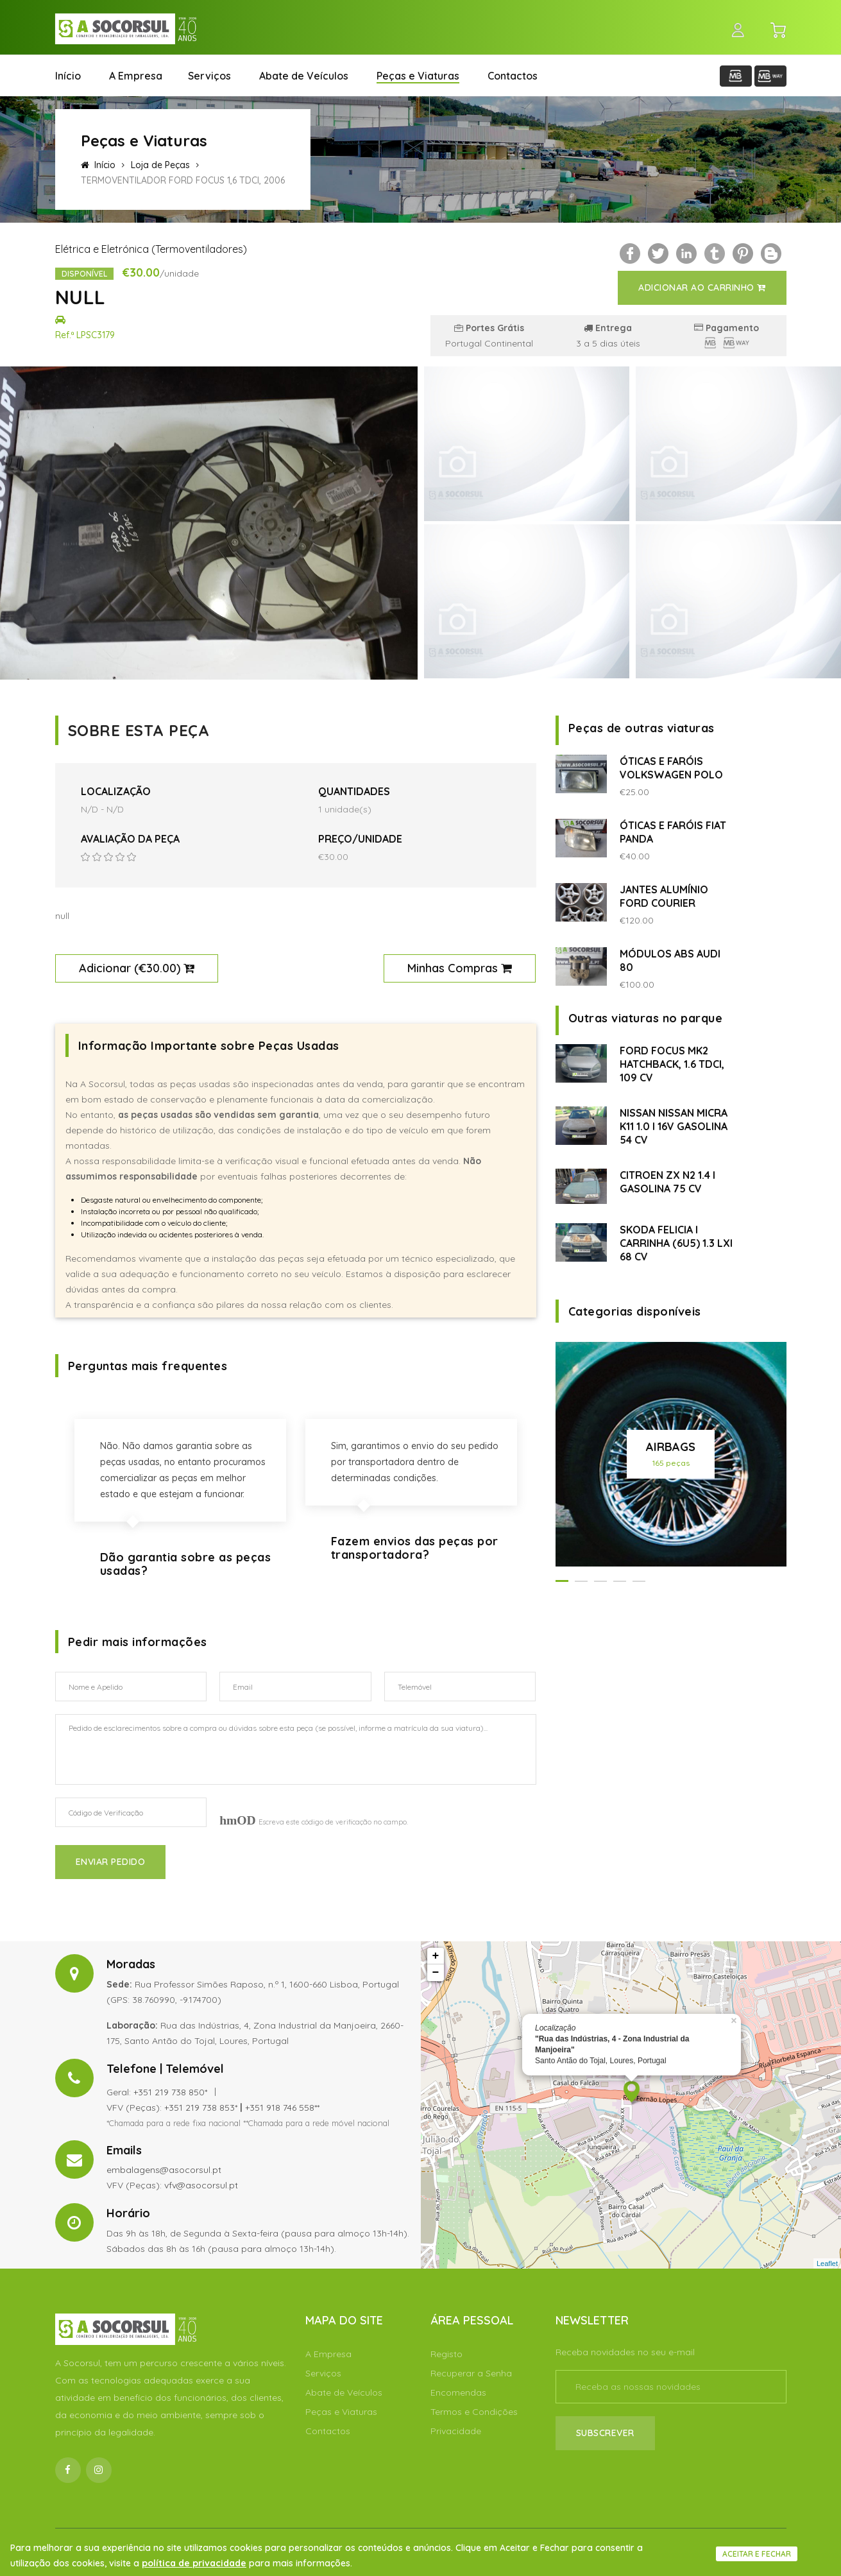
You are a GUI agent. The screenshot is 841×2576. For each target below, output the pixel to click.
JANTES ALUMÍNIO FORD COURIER (664, 896)
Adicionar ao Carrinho (702, 287)
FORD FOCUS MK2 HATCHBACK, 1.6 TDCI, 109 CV (672, 1064)
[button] (562, 1581)
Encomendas (458, 2392)
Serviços (209, 75)
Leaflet (827, 2263)
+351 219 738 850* (170, 2092)
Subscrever (605, 2433)
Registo (446, 2354)
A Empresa (135, 75)
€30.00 (157, 968)
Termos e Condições (474, 2411)
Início (68, 75)
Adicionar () (136, 968)
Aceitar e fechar (756, 2554)
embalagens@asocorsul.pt (163, 2170)
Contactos (513, 75)
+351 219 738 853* (200, 2107)
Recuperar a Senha (471, 2373)
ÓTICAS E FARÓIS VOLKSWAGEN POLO (671, 768)
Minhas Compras (459, 968)
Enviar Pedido (111, 1862)
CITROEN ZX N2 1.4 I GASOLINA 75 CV (667, 1182)
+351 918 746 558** (282, 2107)
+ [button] (435, 1956)
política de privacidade (194, 2563)
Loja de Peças (160, 165)
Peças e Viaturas (418, 75)
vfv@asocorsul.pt (201, 2185)
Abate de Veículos (303, 75)
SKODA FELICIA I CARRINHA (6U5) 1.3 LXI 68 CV (676, 1243)
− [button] (435, 1972)
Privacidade (455, 2431)
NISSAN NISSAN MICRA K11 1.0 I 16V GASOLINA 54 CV (673, 1126)
